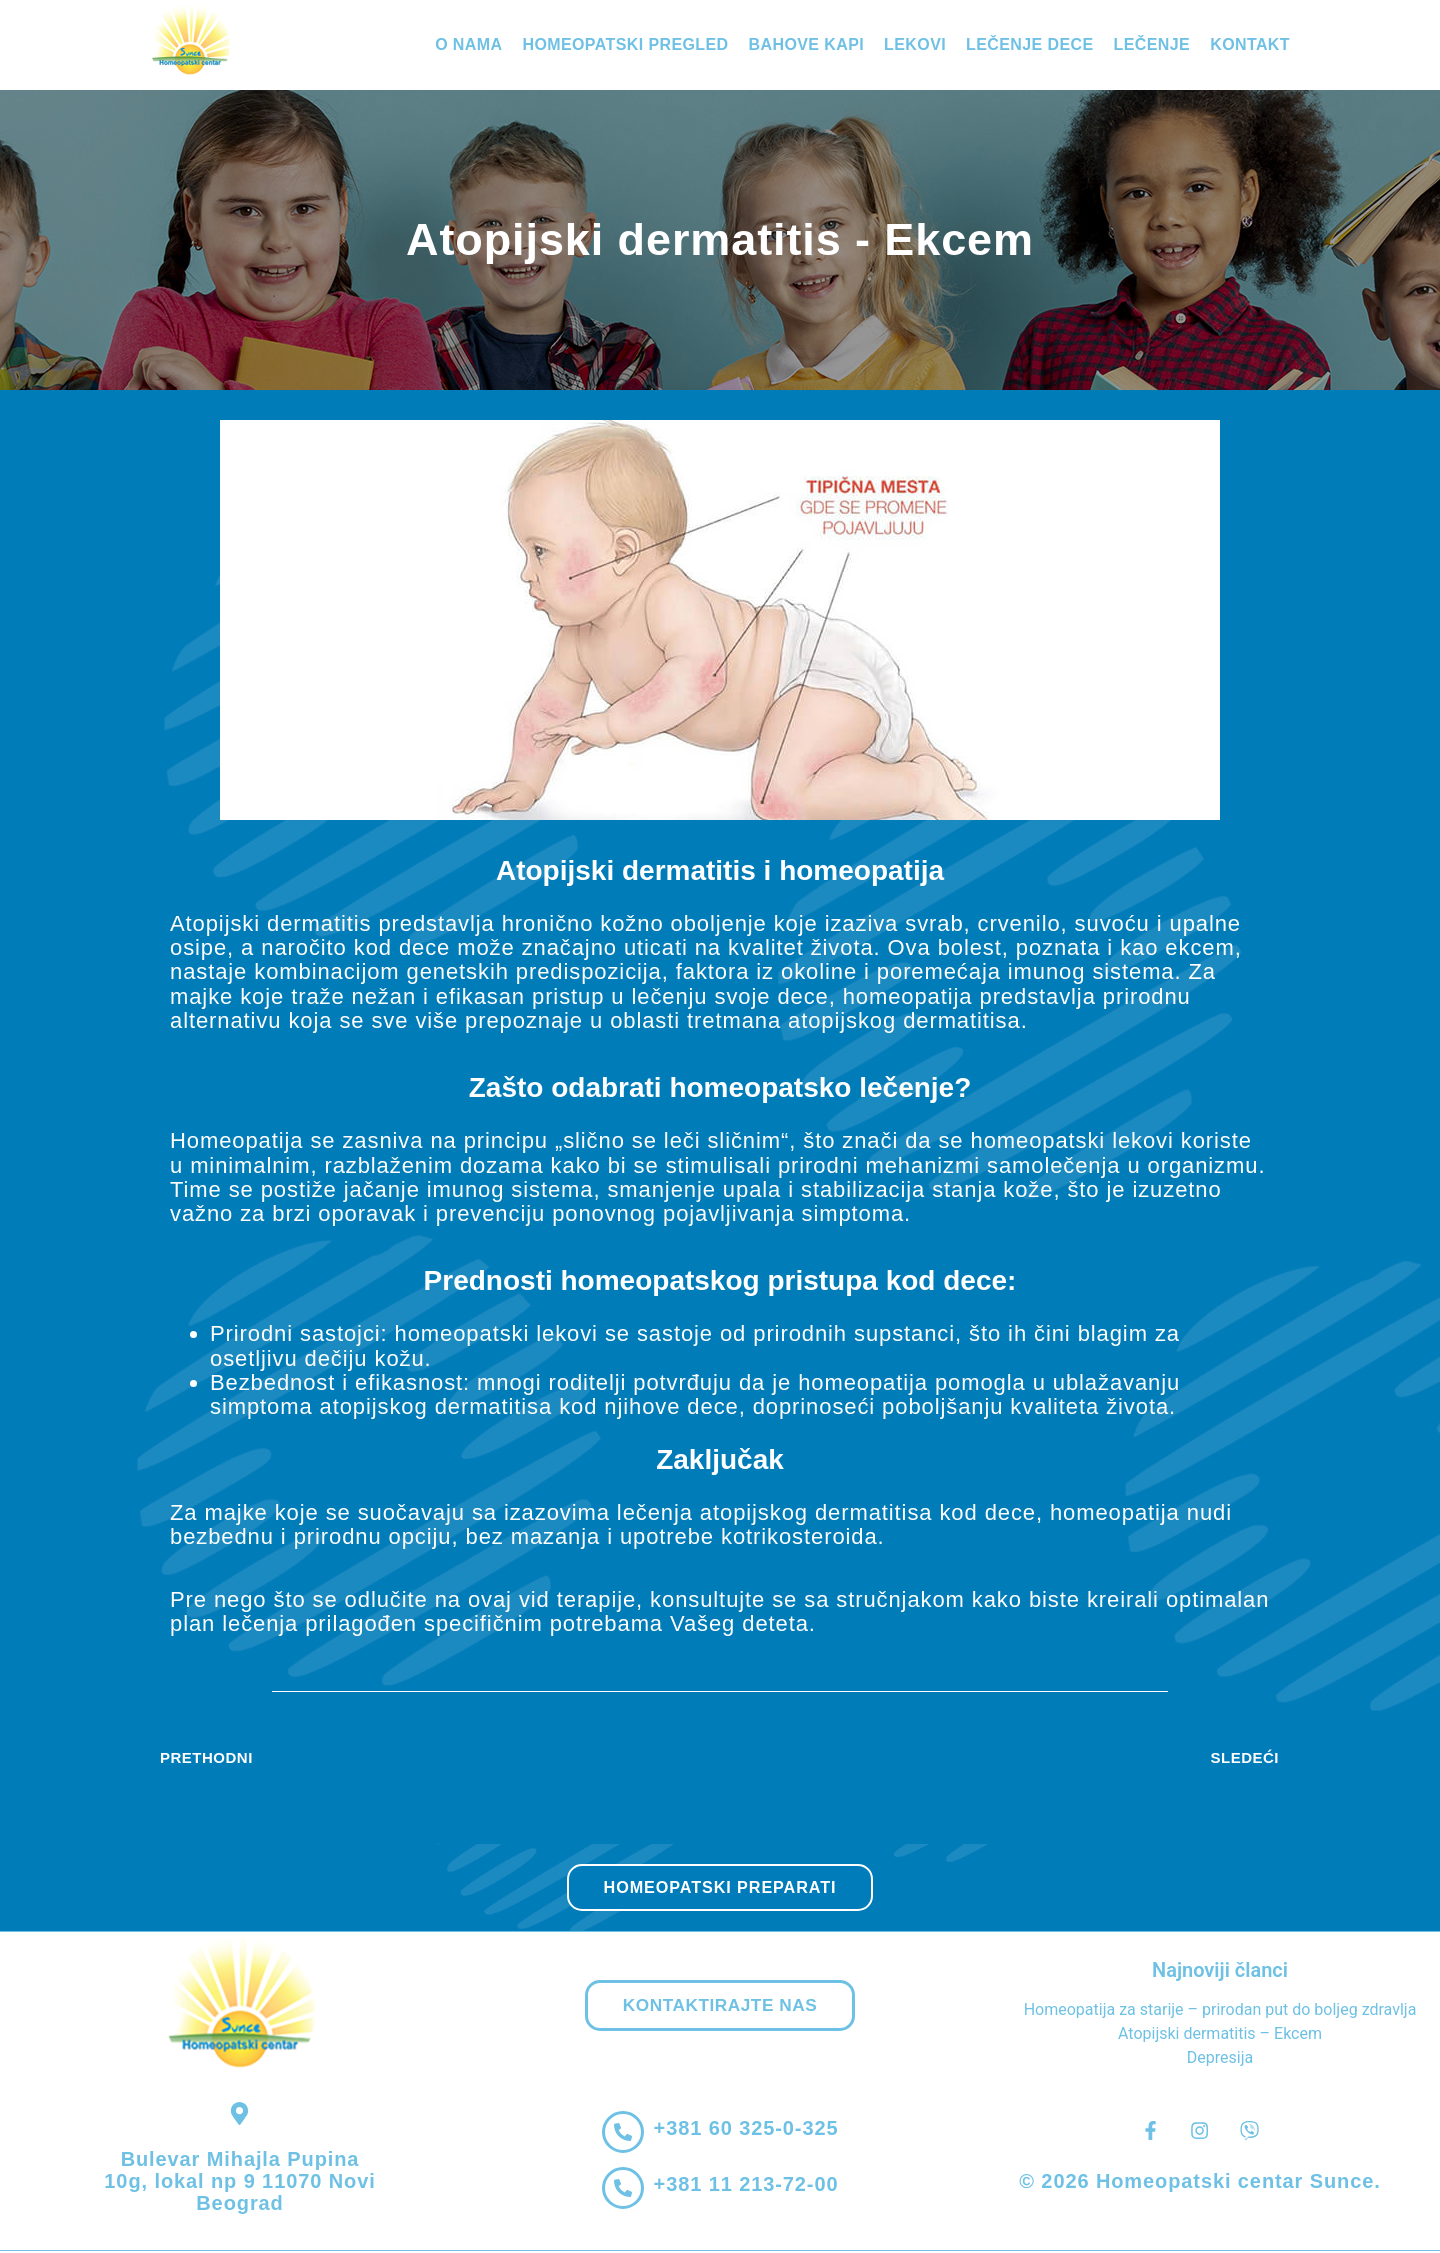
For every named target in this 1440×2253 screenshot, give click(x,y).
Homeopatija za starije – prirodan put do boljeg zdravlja (1220, 2010)
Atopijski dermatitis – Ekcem (1220, 2034)
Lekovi (915, 44)
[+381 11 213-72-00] (623, 2191)
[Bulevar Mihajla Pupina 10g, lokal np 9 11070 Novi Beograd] (240, 2114)
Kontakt (1250, 44)
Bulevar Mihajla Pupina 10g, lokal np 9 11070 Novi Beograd (239, 2183)
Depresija (1220, 2058)
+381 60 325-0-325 (748, 2131)
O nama (468, 44)
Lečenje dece (1030, 44)
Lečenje (1152, 44)
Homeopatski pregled (625, 44)
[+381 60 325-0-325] (623, 2135)
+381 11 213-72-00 (748, 2187)
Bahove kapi (807, 44)
